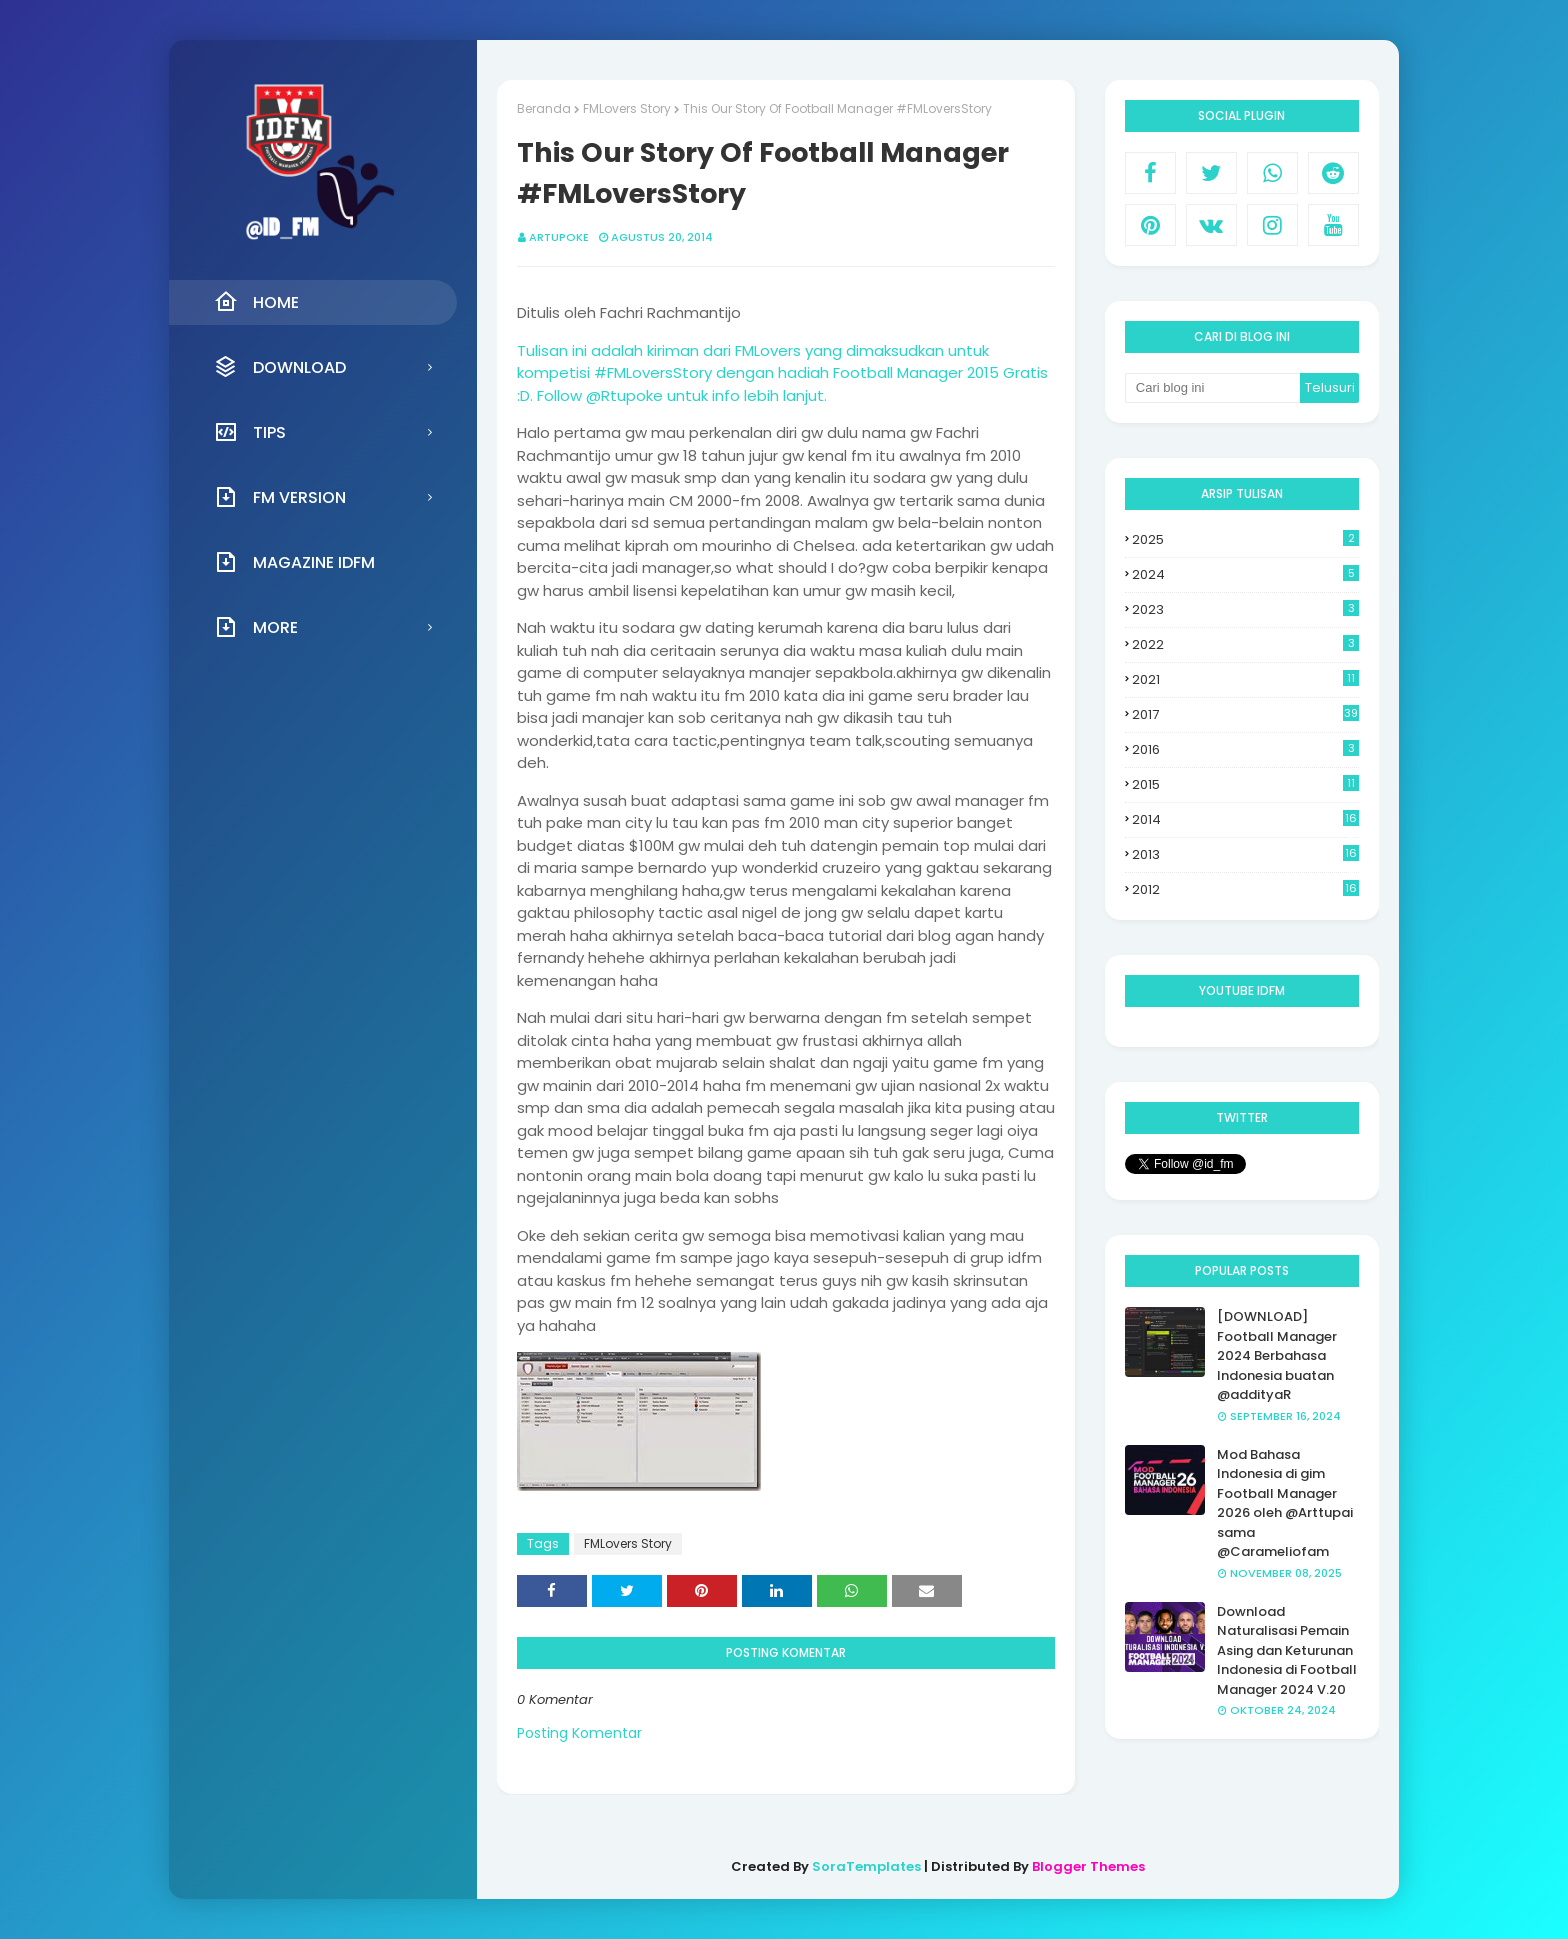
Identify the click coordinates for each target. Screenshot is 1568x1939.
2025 (1245, 539)
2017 (1245, 714)
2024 (1245, 574)
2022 (1245, 644)
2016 (1245, 749)
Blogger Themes (1088, 1866)
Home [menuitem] (256, 302)
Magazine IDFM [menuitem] (294, 562)
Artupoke (559, 237)
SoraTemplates (866, 1866)
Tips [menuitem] (250, 432)
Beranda (544, 108)
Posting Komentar (579, 1733)
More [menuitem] (256, 627)
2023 (1245, 609)
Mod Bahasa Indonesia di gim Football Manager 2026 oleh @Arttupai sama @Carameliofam (1285, 1503)
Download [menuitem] (280, 367)
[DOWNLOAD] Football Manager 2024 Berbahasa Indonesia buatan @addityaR (1277, 1355)
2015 (1245, 784)
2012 (1245, 890)
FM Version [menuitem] (280, 497)
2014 (1245, 820)
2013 (1245, 855)
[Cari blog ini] (1213, 388)
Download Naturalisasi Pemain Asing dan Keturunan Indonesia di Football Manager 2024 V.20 (1287, 1650)
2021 (1245, 679)
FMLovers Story (627, 108)
